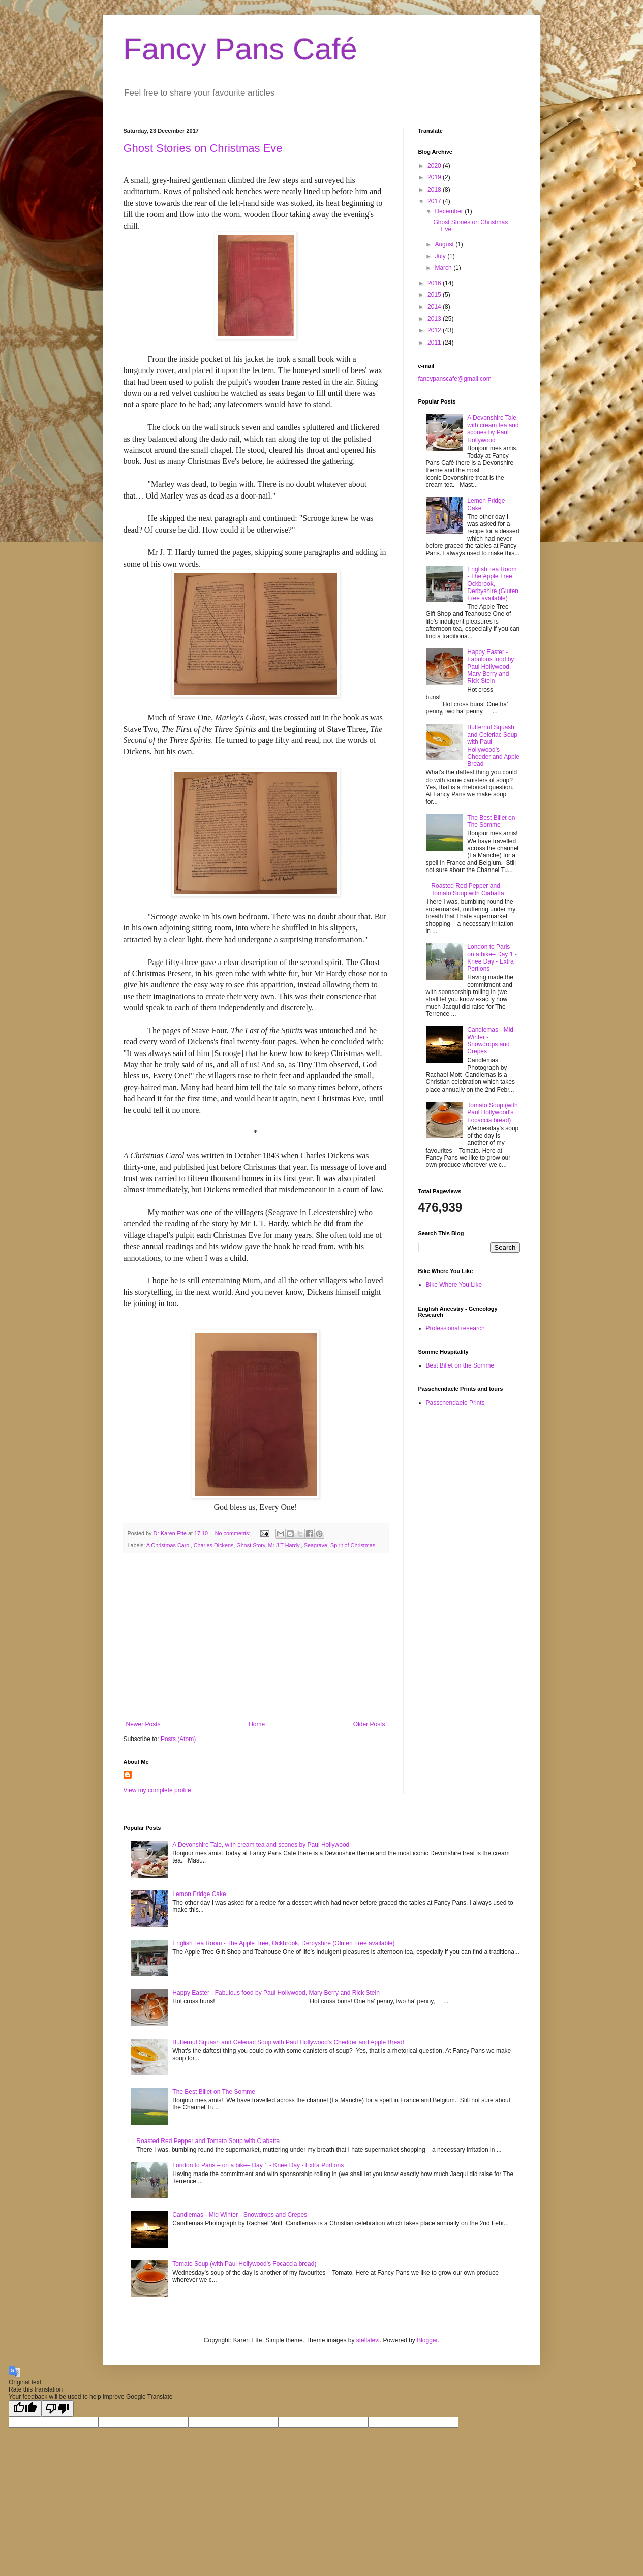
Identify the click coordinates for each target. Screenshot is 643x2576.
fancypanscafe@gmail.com (455, 378)
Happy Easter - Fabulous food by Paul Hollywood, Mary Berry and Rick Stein (490, 666)
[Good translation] (25, 2408)
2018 (435, 189)
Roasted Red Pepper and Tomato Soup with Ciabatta (467, 889)
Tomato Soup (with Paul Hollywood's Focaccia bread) (492, 1113)
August (445, 244)
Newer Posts (143, 1724)
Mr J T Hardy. (284, 1545)
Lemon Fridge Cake (199, 1894)
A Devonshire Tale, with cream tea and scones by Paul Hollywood (492, 428)
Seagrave (315, 1545)
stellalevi (368, 2340)
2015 (435, 294)
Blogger (427, 2340)
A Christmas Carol (168, 1545)
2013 (435, 318)
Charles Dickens (214, 1545)
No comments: (233, 1533)
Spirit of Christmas (352, 1545)
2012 (435, 330)
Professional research (455, 1328)
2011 (435, 342)
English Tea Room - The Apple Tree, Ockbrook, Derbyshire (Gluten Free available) (492, 584)
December (450, 211)
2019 (435, 177)
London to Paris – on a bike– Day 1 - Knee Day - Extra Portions (491, 957)
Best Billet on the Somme (460, 1365)
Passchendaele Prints (455, 1402)
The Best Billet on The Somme (491, 821)
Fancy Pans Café (240, 49)
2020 (435, 165)
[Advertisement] (256, 1637)
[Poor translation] (57, 2408)
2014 (435, 307)
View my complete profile (157, 1790)
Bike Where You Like (454, 1284)
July (441, 256)
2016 (435, 283)
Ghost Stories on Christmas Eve (203, 148)
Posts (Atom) (178, 1739)
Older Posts (369, 1724)
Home (257, 1724)
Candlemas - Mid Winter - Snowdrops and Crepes (490, 1040)
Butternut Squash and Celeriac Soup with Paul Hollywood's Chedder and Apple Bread (493, 745)
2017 (435, 201)
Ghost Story (250, 1545)
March (444, 267)
